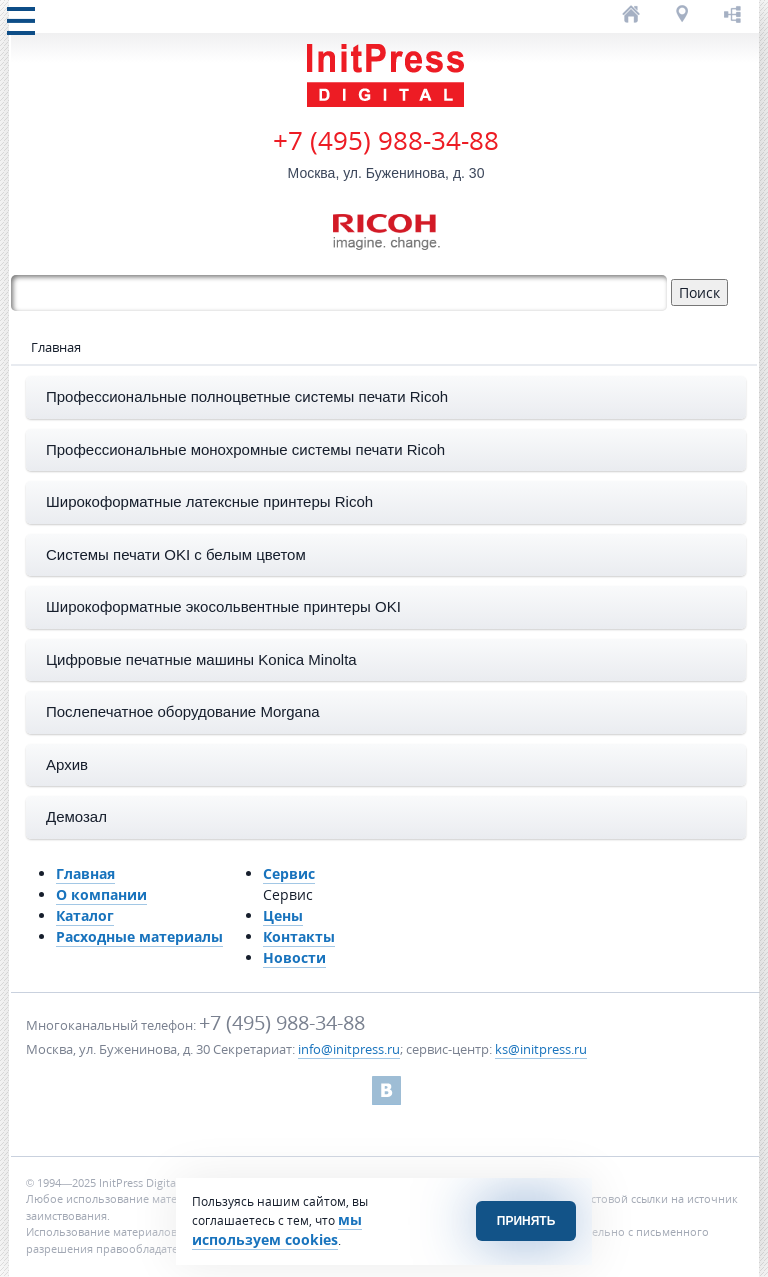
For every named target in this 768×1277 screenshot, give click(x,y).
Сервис (289, 873)
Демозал (76, 816)
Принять (526, 1221)
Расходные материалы (139, 936)
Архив (67, 764)
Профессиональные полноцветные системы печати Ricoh (247, 396)
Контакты (299, 936)
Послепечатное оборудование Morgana (183, 711)
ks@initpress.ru (541, 1049)
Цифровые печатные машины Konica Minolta (201, 659)
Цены (283, 915)
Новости (294, 957)
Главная (85, 873)
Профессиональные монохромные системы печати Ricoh (245, 449)
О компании (101, 894)
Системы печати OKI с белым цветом (176, 554)
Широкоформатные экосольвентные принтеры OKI (223, 606)
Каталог (85, 915)
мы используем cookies (277, 1229)
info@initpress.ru (349, 1049)
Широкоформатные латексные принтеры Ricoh (209, 501)
